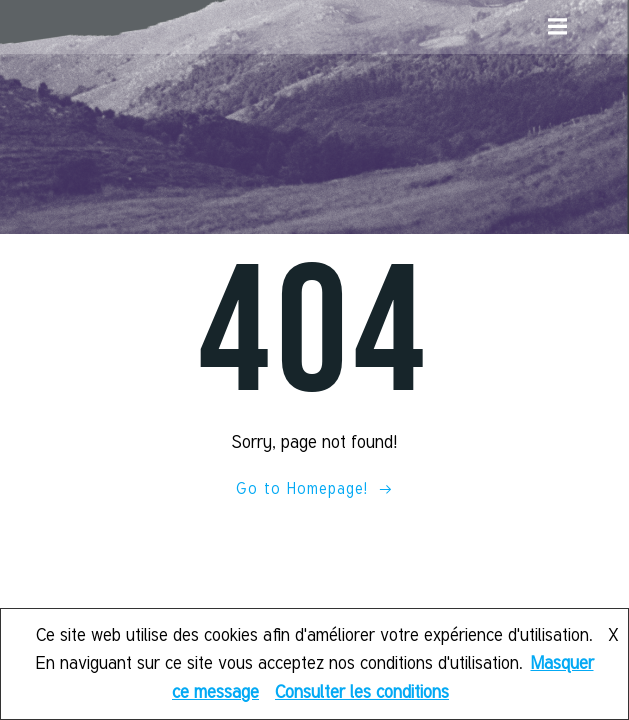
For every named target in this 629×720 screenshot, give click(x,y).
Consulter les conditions (362, 691)
